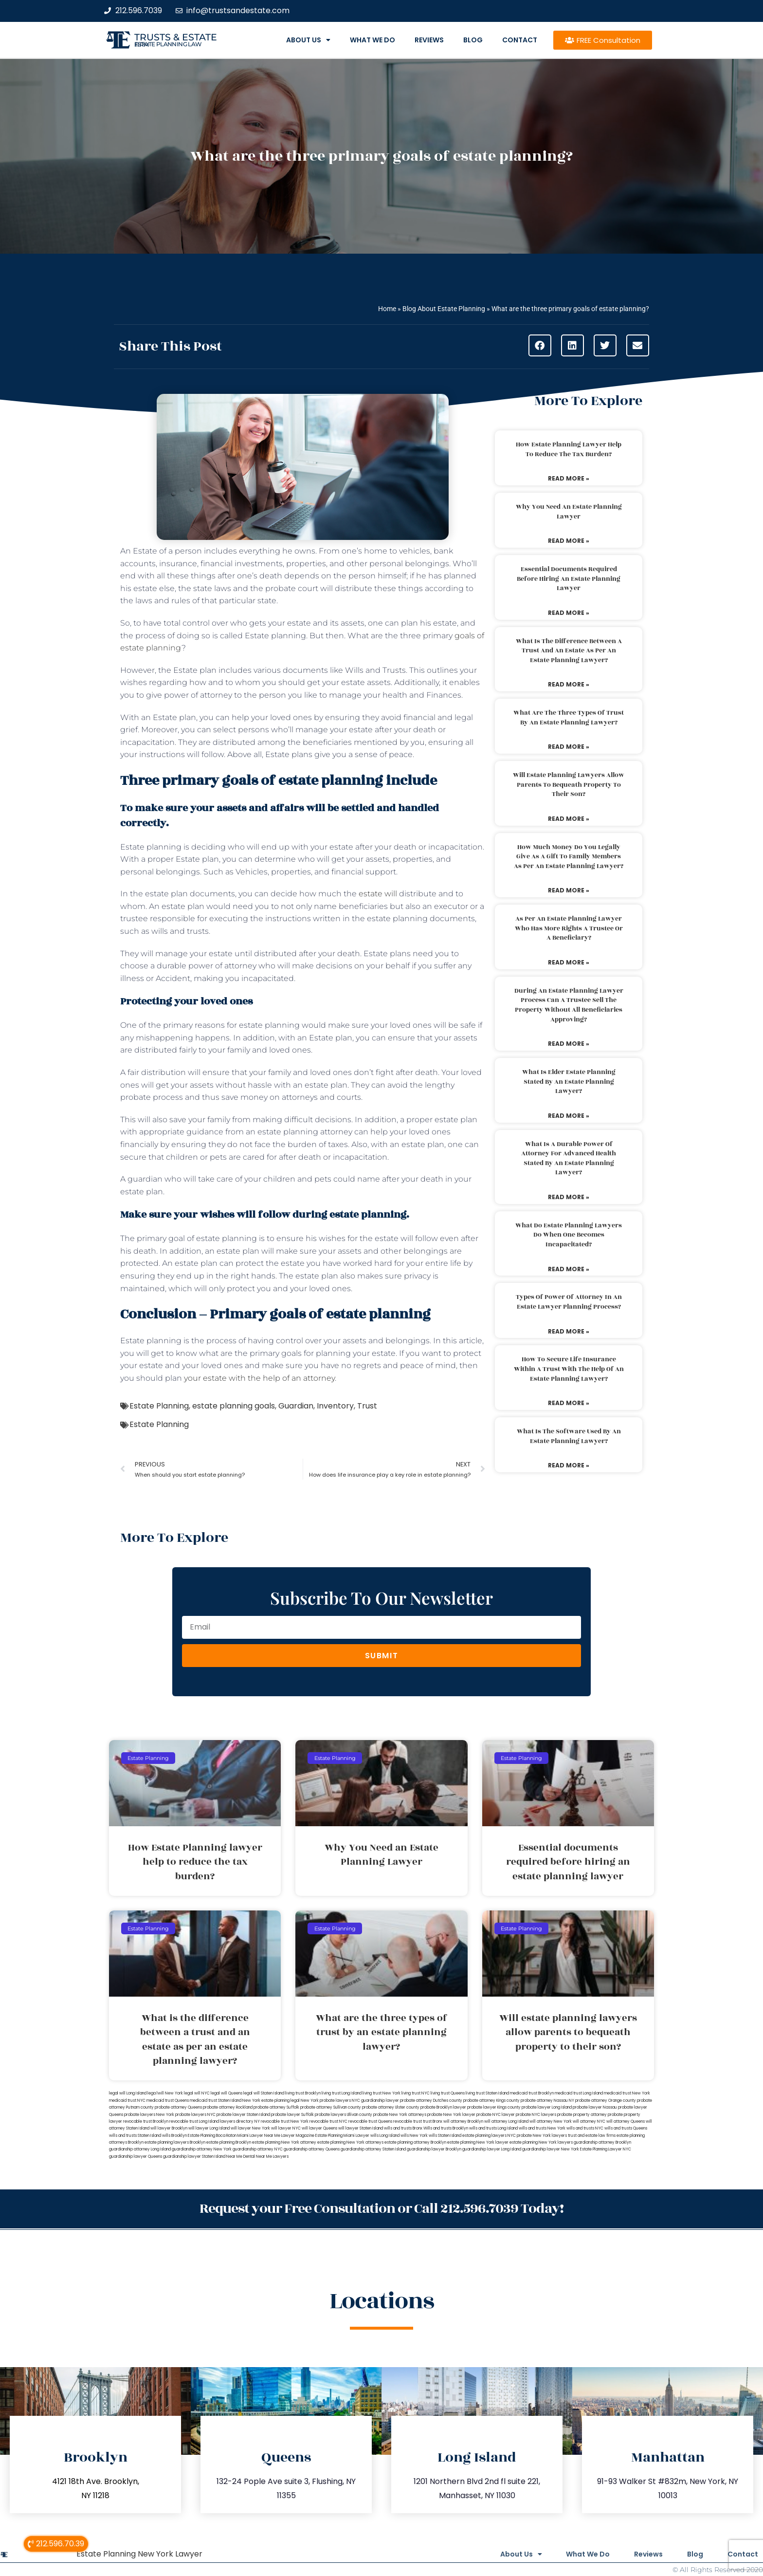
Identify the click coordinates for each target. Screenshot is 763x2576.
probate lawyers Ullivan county (343, 2114)
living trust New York (381, 2093)
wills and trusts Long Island (493, 2128)
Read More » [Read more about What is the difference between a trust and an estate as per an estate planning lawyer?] (568, 684)
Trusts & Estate (175, 37)
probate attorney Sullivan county (330, 2107)
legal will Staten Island (263, 2093)
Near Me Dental (240, 2156)
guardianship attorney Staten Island (373, 2149)
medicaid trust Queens (167, 2100)
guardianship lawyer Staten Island (194, 2156)
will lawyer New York (250, 2128)
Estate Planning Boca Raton (212, 2135)
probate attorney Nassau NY (547, 2100)
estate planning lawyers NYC (489, 2135)
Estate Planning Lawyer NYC (605, 2149)
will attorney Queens (625, 2121)
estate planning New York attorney (284, 2142)
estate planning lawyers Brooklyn (175, 2142)
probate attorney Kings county (491, 2100)
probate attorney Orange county (605, 2100)
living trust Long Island (342, 2093)
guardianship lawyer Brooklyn (434, 2149)
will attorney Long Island (506, 2121)
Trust (367, 1405)
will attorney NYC (589, 2121)
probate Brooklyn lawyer (443, 2107)
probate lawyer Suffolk (292, 2114)
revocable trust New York (285, 2121)
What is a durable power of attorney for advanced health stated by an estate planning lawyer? (568, 1158)
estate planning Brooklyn (228, 2142)
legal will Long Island (127, 2093)
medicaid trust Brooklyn (532, 2093)
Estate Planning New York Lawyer (139, 2553)
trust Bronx (432, 2121)
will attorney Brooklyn (463, 2121)
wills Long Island (385, 2135)
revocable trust (407, 2121)
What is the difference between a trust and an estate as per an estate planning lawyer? (569, 650)
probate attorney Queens (178, 2107)
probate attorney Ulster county (390, 2107)
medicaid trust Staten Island (215, 2100)
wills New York (414, 2135)
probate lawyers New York (149, 2114)
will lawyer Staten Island (360, 2128)
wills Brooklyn (174, 2135)
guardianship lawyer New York (550, 2149)
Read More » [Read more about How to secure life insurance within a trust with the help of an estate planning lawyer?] (568, 1403)
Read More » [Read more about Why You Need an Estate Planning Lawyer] (568, 541)
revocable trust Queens (370, 2121)
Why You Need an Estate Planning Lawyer (569, 511)
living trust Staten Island (487, 2093)
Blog (473, 40)
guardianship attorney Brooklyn (602, 2142)
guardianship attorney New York (202, 2149)
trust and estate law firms (592, 2135)
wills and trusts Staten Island (135, 2135)
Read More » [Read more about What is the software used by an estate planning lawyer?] (568, 1465)
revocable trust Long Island (194, 2121)
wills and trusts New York (542, 2128)
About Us (308, 40)
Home (387, 309)
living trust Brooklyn (303, 2093)
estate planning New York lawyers (541, 2142)
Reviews (429, 40)
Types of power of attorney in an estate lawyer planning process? (569, 1302)
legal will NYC (197, 2093)
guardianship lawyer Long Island (491, 2149)
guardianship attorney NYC (258, 2149)
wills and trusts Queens (625, 2128)
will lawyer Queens (319, 2128)
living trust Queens (448, 2093)
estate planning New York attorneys (350, 2142)
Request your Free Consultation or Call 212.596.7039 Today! (381, 2208)
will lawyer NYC (286, 2128)
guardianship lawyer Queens (135, 2156)
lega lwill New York (165, 2093)
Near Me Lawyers (272, 2156)
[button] (539, 345)
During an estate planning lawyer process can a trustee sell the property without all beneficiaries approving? (568, 1005)
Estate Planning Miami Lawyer (342, 2135)
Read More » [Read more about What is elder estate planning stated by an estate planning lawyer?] (568, 1116)
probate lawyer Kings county (494, 2107)
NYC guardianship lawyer (375, 2100)
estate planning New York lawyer (478, 2142)
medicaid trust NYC (127, 2100)
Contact (519, 40)
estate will (378, 893)
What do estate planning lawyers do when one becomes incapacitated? (568, 1235)
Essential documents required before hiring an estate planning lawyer (568, 578)
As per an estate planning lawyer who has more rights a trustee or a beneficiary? (569, 928)
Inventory (335, 1405)
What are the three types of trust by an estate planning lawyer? (568, 717)
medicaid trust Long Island (579, 2093)
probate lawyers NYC (195, 2114)
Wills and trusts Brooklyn (445, 2128)
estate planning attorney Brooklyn (415, 2142)
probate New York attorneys (399, 2114)
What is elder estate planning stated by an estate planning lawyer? (569, 1081)
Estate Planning (159, 1405)
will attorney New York (550, 2121)
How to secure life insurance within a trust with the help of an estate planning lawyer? (569, 1368)
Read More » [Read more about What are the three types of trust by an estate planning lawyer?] (568, 746)
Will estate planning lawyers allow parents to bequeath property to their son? (568, 784)
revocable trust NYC (328, 2121)
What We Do (372, 40)
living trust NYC (415, 2093)
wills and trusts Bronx (403, 2128)
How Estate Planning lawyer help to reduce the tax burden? (568, 449)
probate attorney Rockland (228, 2107)
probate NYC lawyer (495, 2114)
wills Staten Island (445, 2135)
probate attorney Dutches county (431, 2100)
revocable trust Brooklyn (145, 2121)
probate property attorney (582, 2114)
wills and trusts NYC (584, 2128)
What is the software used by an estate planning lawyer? (569, 1436)
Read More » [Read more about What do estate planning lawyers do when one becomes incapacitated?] (568, 1269)
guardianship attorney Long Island (140, 2149)
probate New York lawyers (542, 2135)
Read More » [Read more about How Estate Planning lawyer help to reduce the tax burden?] (568, 478)
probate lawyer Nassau (595, 2107)
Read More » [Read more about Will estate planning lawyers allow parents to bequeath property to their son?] (568, 819)
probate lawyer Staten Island (243, 2114)
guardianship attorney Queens (312, 2149)
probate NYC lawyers (536, 2114)
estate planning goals (233, 1405)
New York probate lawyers (326, 2100)
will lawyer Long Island (209, 2128)
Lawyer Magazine (297, 2135)
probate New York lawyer (451, 2114)
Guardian (295, 1405)
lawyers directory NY (240, 2121)
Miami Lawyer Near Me (258, 2135)
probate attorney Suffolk (276, 2107)
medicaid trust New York (627, 2093)
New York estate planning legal (271, 2100)
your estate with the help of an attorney (259, 1378)
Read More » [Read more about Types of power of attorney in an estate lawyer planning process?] (568, 1331)
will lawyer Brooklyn (168, 2128)
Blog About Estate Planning (443, 309)
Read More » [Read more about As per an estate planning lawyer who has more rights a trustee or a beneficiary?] (568, 962)
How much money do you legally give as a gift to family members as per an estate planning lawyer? (568, 856)
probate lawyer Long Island (547, 2107)
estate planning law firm (168, 44)
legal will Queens (226, 2093)
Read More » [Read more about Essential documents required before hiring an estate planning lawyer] (568, 613)
